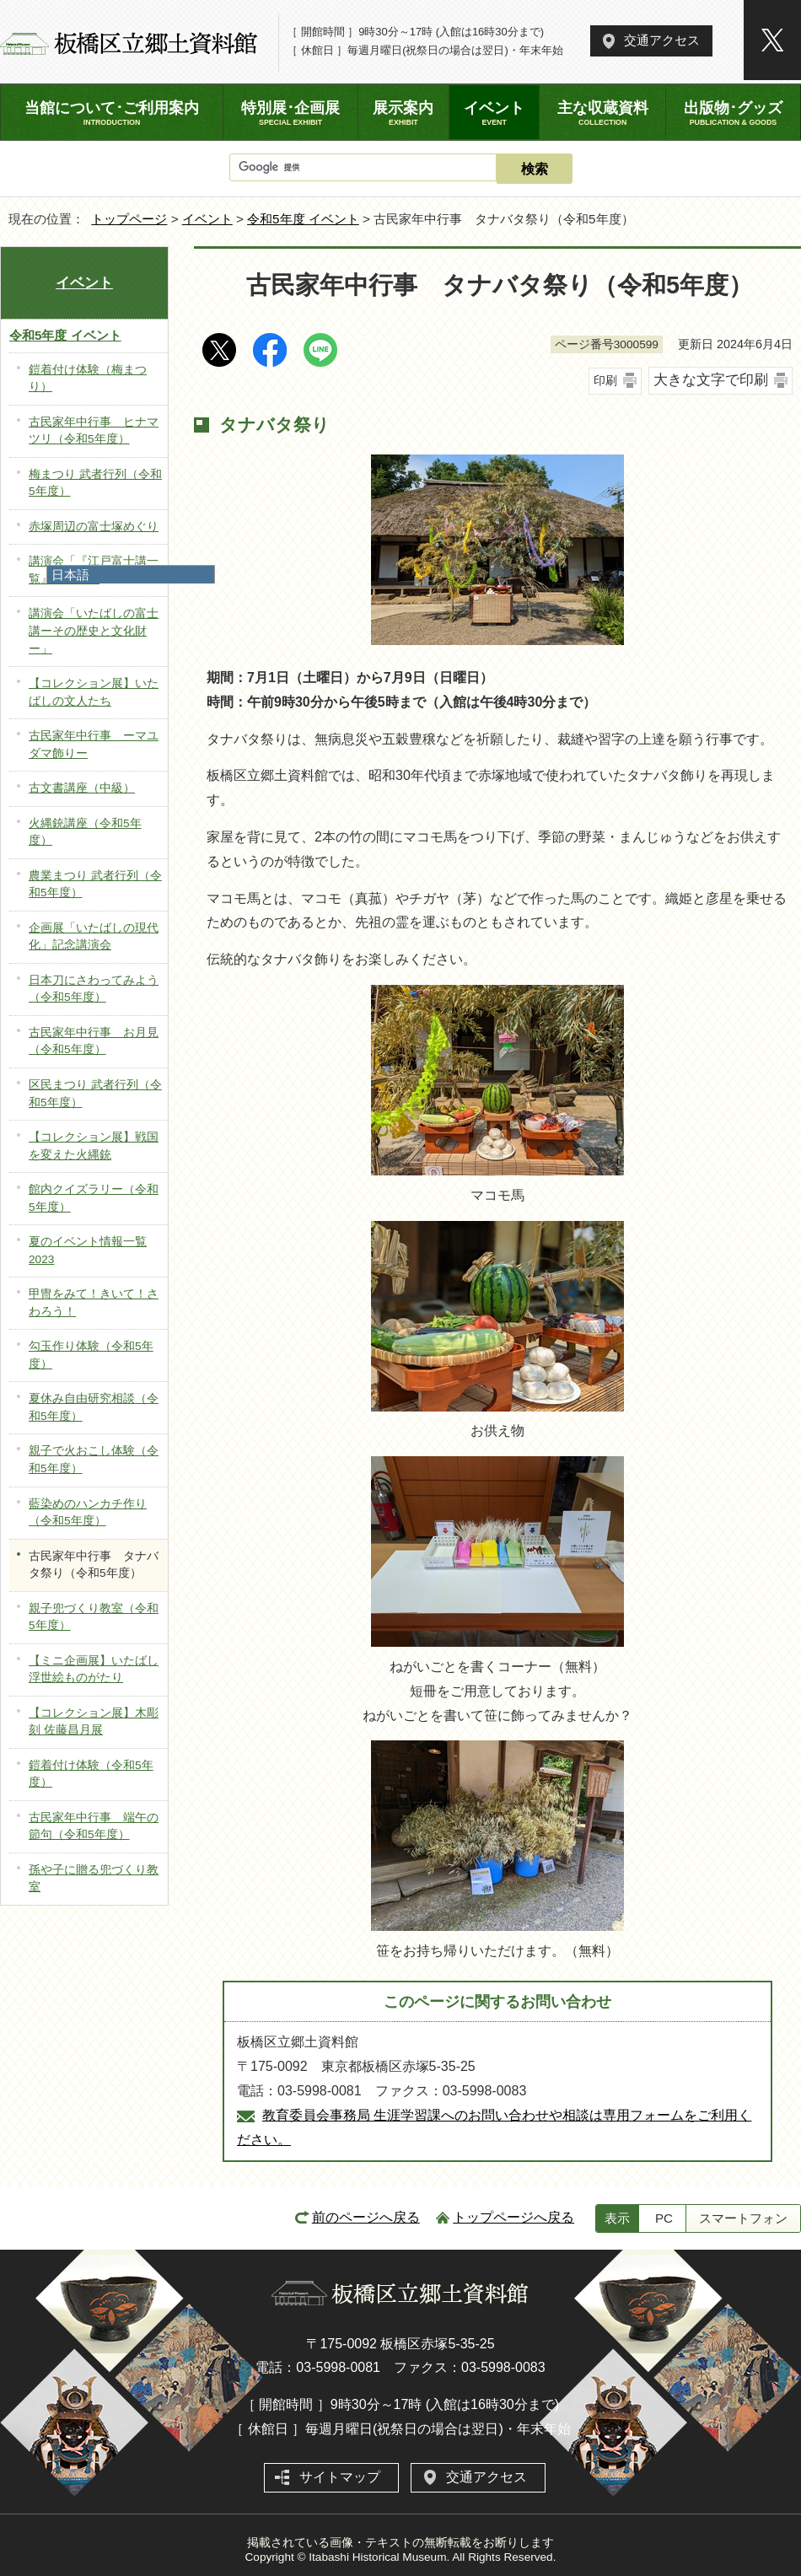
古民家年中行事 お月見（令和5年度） (94, 1041)
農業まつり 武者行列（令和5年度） (95, 884)
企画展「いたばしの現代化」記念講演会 (94, 937)
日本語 (70, 574)
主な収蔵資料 (602, 112)
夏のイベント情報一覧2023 (88, 1250)
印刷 (605, 380)
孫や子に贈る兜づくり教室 (94, 1878)
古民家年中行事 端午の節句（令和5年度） (94, 1826)
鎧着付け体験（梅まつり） (88, 378)
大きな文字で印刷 (710, 380)
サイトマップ (339, 2477)
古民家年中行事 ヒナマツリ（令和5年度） (94, 431)
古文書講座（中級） (82, 788)
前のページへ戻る (366, 2217)
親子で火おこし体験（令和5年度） (94, 1459)
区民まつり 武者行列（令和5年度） (95, 1093)
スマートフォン (743, 2218)
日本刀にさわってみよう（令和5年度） (94, 989)
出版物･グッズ (733, 112)
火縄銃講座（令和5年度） (85, 832)
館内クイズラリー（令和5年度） (94, 1198)
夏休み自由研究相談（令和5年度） (94, 1407)
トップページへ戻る (513, 2217)
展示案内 (403, 112)
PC (664, 2218)
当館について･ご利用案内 (111, 112)
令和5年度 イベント (303, 219)
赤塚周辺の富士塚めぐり (94, 526)
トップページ (129, 219)
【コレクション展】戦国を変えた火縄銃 (94, 1146)
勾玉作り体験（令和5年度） (91, 1355)
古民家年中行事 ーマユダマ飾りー (94, 744)
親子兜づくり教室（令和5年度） (94, 1617)
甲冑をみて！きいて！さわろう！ (94, 1303)
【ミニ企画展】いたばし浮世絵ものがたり (94, 1669)
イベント (207, 219)
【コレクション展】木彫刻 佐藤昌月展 (94, 1722)
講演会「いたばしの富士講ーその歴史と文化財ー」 (94, 630)
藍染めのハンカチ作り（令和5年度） (88, 1513)
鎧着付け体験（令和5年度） (91, 1774)
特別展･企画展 (290, 112)
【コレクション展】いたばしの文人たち (94, 692)
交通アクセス (662, 40)
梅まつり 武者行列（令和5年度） (95, 483)
